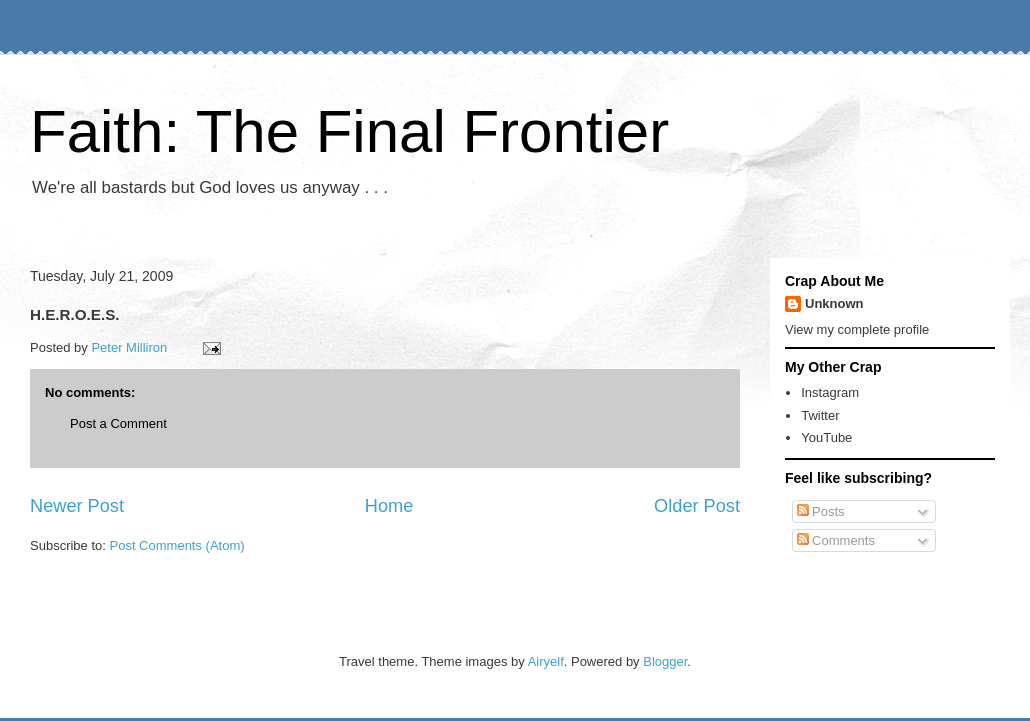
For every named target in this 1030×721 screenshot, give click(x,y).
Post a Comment (118, 423)
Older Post (697, 506)
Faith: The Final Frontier (349, 131)
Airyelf (546, 661)
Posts (821, 511)
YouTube (826, 437)
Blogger (665, 661)
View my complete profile (857, 329)
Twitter (820, 415)
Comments (836, 540)
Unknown (834, 303)
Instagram (830, 392)
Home (389, 506)
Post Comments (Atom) (177, 545)
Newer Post (77, 506)
